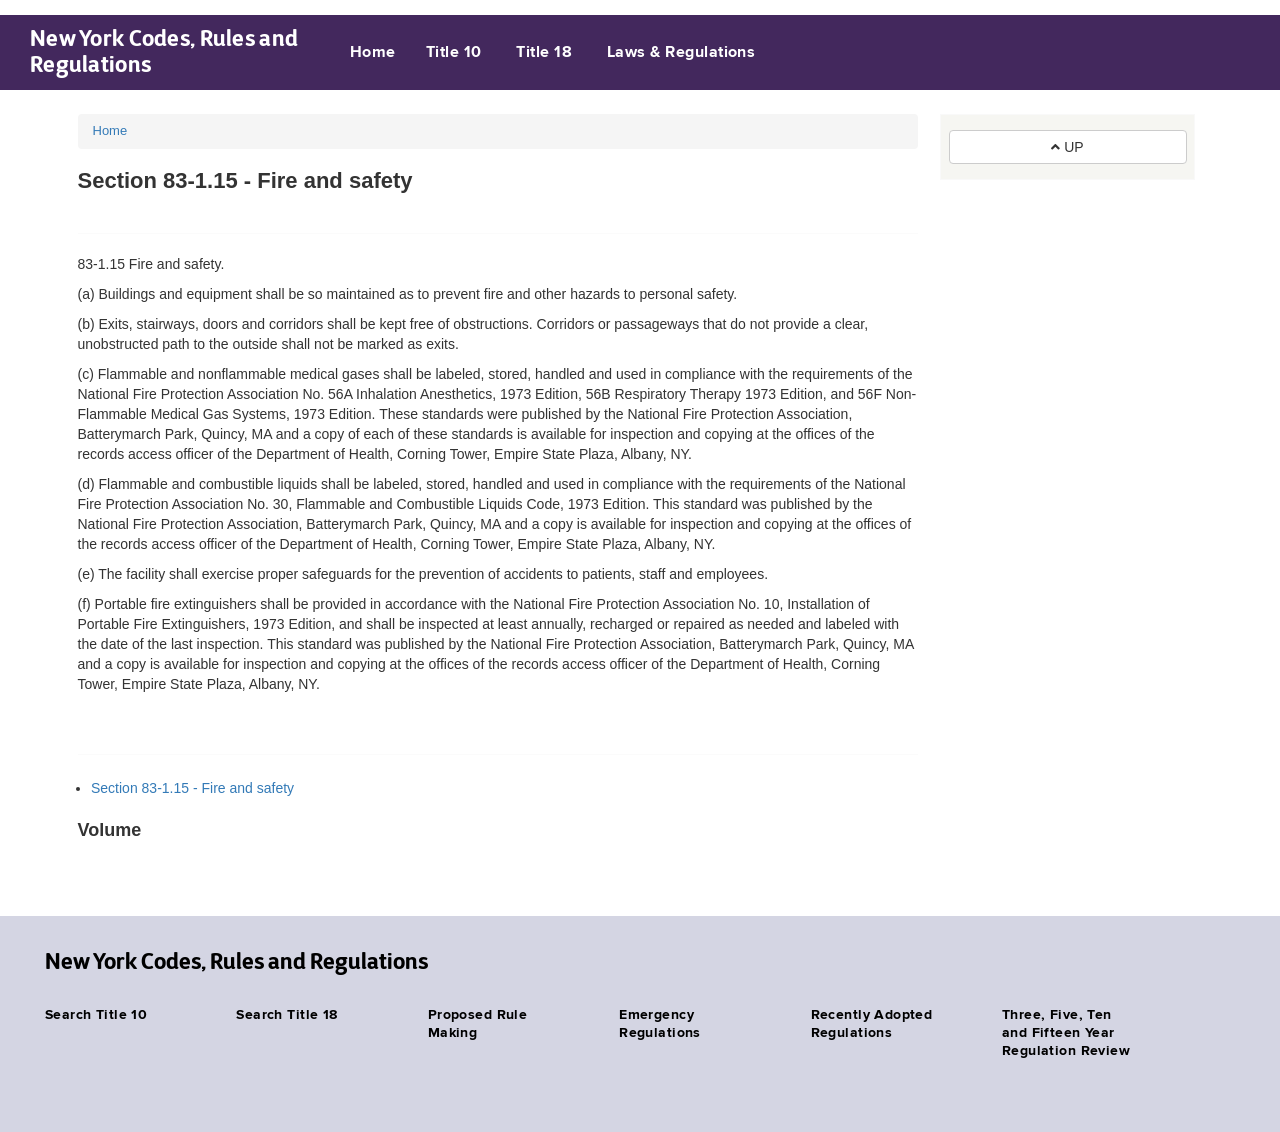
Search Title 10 (96, 1015)
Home (373, 53)
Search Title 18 (286, 1015)
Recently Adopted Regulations (872, 1024)
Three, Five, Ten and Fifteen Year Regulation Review (1066, 1033)
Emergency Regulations (660, 1024)
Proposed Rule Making (477, 1024)
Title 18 (544, 53)
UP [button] (1067, 147)
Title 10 (454, 53)
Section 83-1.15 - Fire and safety (192, 788)
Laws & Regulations (681, 53)
